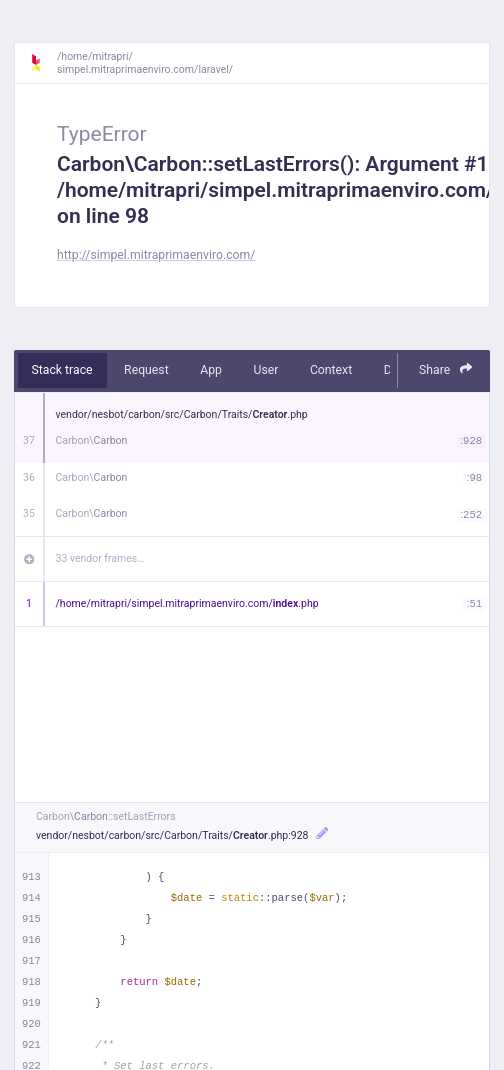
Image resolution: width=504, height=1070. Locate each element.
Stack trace (62, 370)
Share (446, 369)
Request (146, 370)
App (211, 370)
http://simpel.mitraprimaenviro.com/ (156, 255)
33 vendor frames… (100, 558)
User (265, 370)
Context (331, 370)
